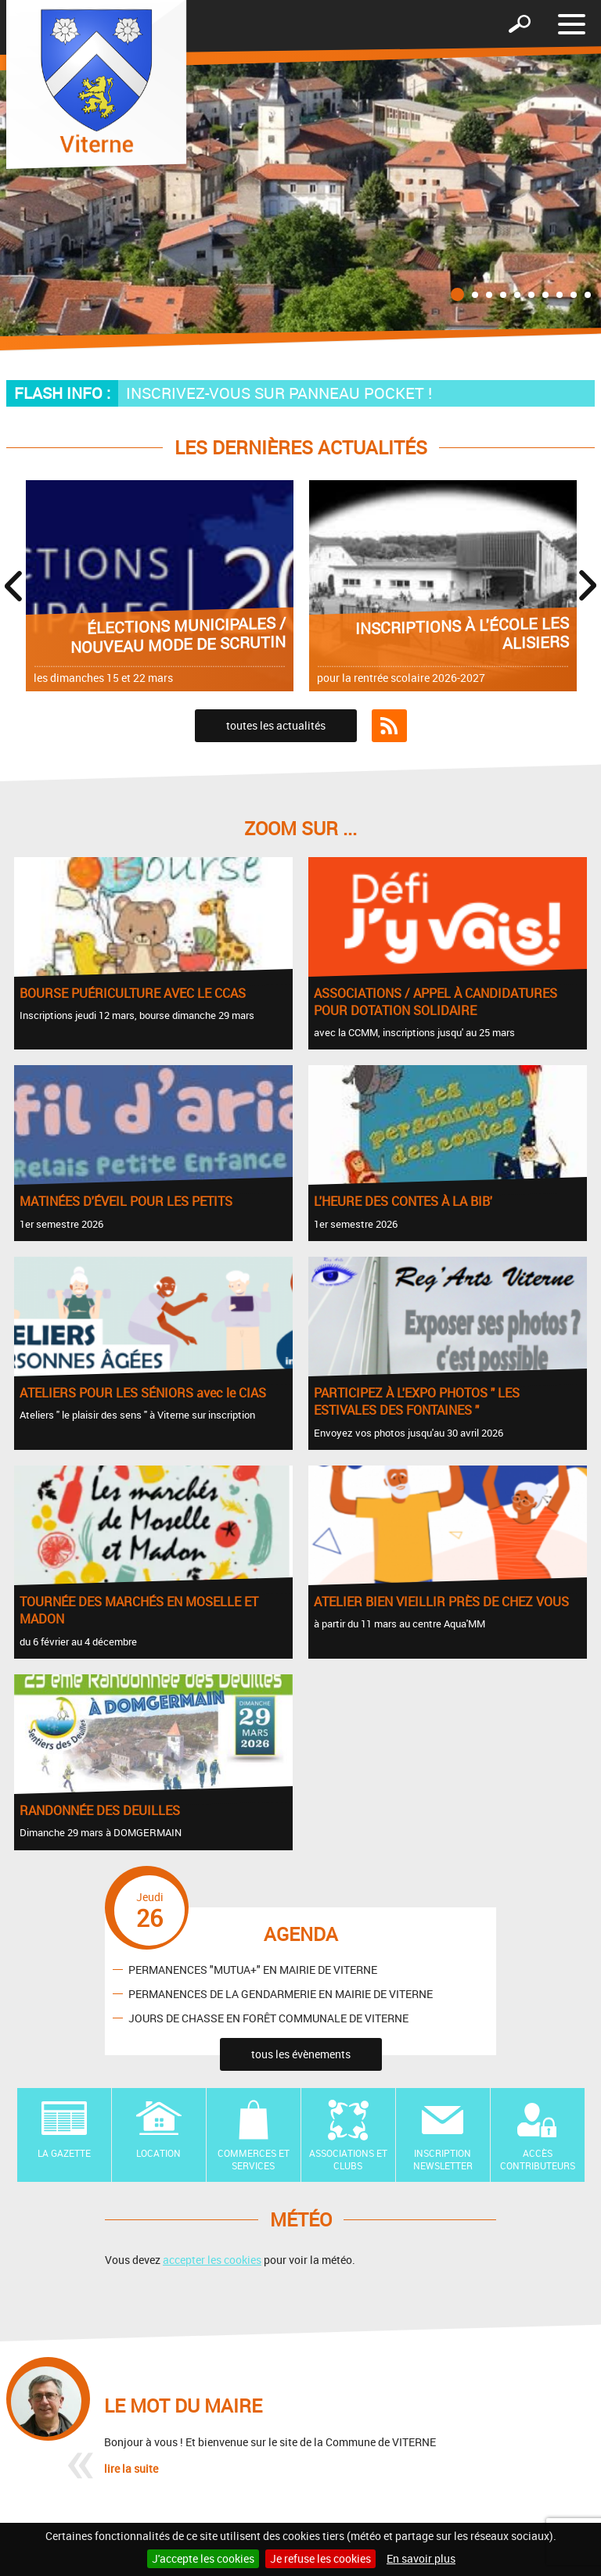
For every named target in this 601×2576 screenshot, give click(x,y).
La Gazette (64, 2153)
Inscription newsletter (443, 2159)
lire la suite (131, 2468)
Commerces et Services (254, 2159)
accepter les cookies (212, 2259)
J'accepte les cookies (203, 2558)
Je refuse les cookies (320, 2558)
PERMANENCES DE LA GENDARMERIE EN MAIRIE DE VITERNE (280, 1993)
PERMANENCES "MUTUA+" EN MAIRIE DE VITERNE (252, 1968)
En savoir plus (421, 2558)
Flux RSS (389, 725)
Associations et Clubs (348, 2159)
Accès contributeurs (537, 2159)
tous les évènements (301, 2054)
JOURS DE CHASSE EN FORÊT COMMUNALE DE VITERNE (268, 2017)
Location (158, 2153)
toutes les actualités (276, 725)
